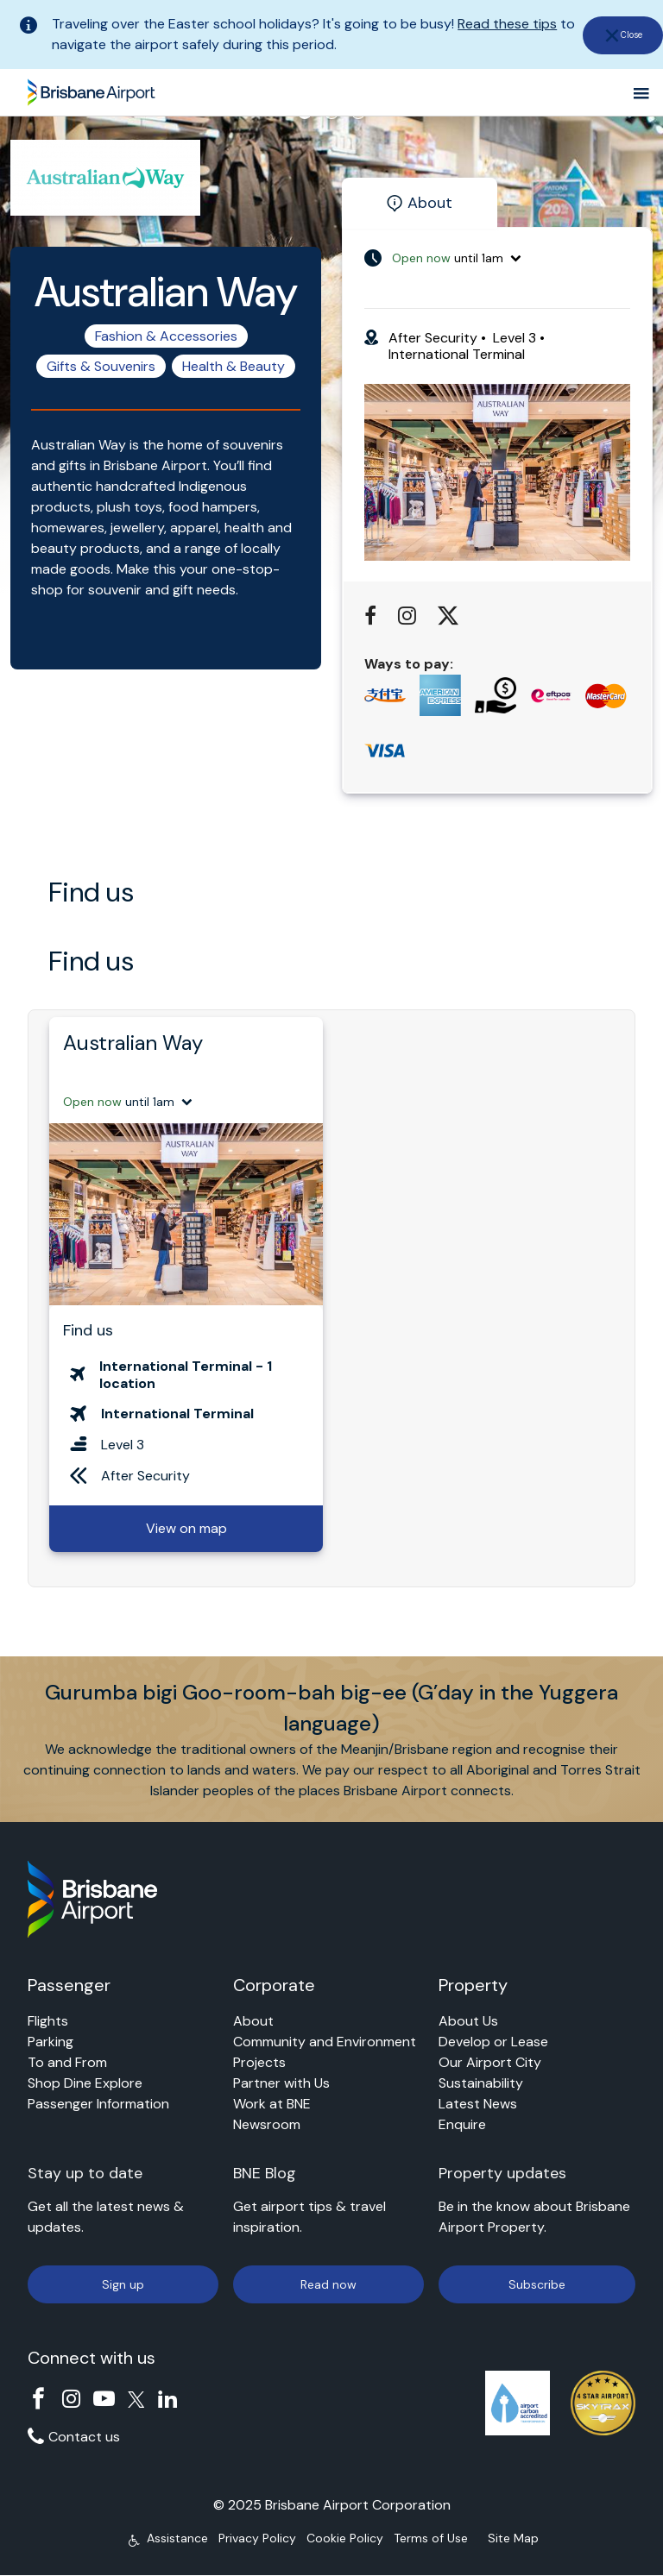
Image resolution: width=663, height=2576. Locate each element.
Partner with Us (281, 2083)
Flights (48, 2021)
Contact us (84, 2437)
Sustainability (481, 2083)
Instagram (71, 2399)
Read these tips (507, 24)
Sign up (123, 2284)
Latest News (478, 2104)
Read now (328, 2284)
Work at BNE (272, 2104)
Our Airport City (490, 2062)
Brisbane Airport (91, 89)
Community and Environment (324, 2042)
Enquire (462, 2124)
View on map (186, 1528)
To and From (67, 2062)
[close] (622, 34)
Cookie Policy (344, 2538)
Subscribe (536, 2284)
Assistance (177, 2538)
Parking (50, 2042)
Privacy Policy (257, 2538)
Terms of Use (431, 2538)
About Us (468, 2021)
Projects (259, 2062)
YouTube (104, 2399)
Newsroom (266, 2124)
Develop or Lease (493, 2042)
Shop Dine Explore (85, 2083)
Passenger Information (98, 2104)
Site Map (513, 2538)
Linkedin (168, 2399)
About (253, 2021)
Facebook (38, 2399)
